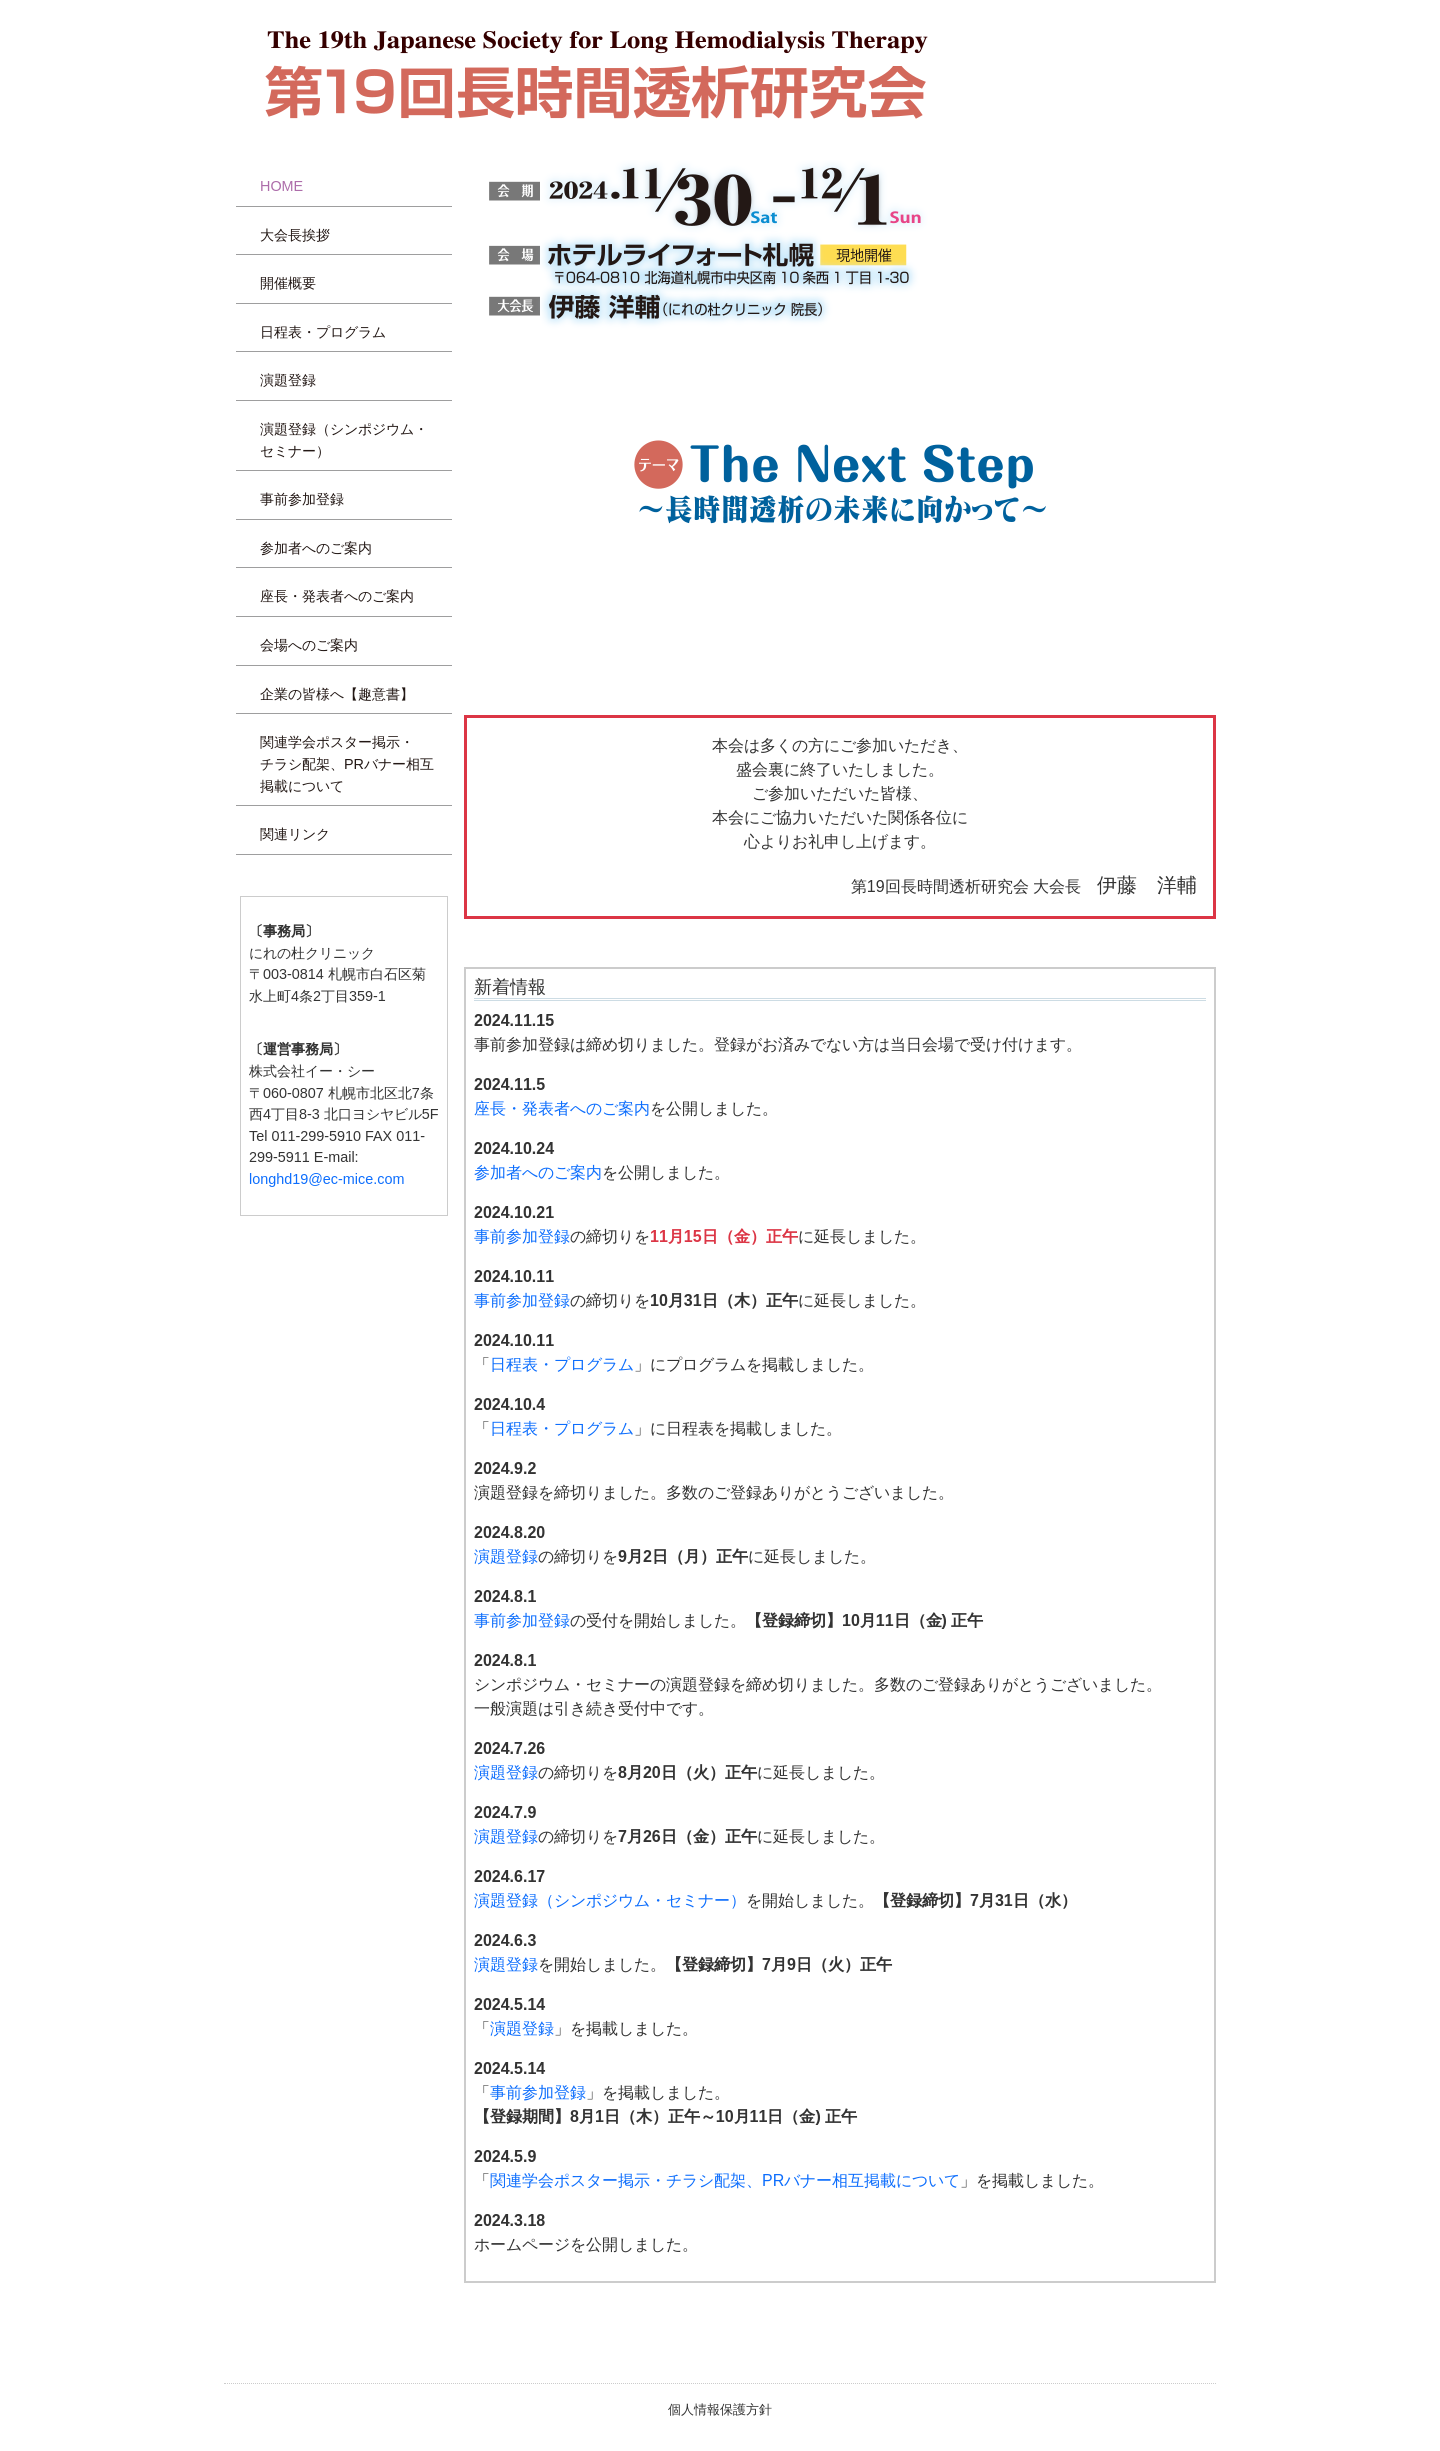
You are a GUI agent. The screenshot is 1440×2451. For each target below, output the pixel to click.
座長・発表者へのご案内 (337, 596)
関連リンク (295, 834)
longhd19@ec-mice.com (326, 1179)
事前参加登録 (302, 499)
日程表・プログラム (323, 332)
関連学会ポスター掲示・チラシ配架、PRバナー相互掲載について (347, 763)
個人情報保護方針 (720, 2409)
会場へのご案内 (309, 645)
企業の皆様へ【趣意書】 (337, 694)
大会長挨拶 (295, 235)
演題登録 (288, 380)
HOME (281, 186)
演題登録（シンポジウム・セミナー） (344, 440)
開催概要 (288, 283)
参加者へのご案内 (316, 548)
